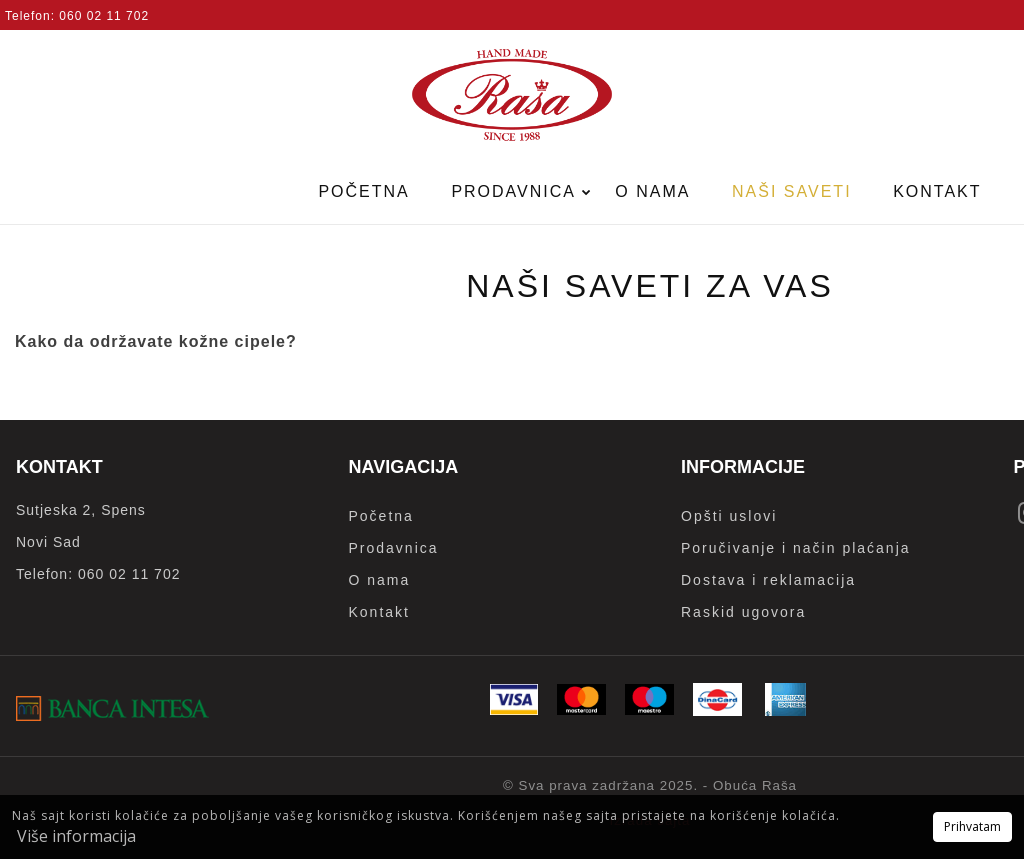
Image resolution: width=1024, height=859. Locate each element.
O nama (652, 191)
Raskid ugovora (743, 612)
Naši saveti (792, 191)
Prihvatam (972, 826)
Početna (363, 191)
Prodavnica (516, 191)
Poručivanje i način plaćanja (796, 548)
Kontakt (937, 191)
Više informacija (76, 836)
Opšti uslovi (729, 516)
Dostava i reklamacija (768, 580)
